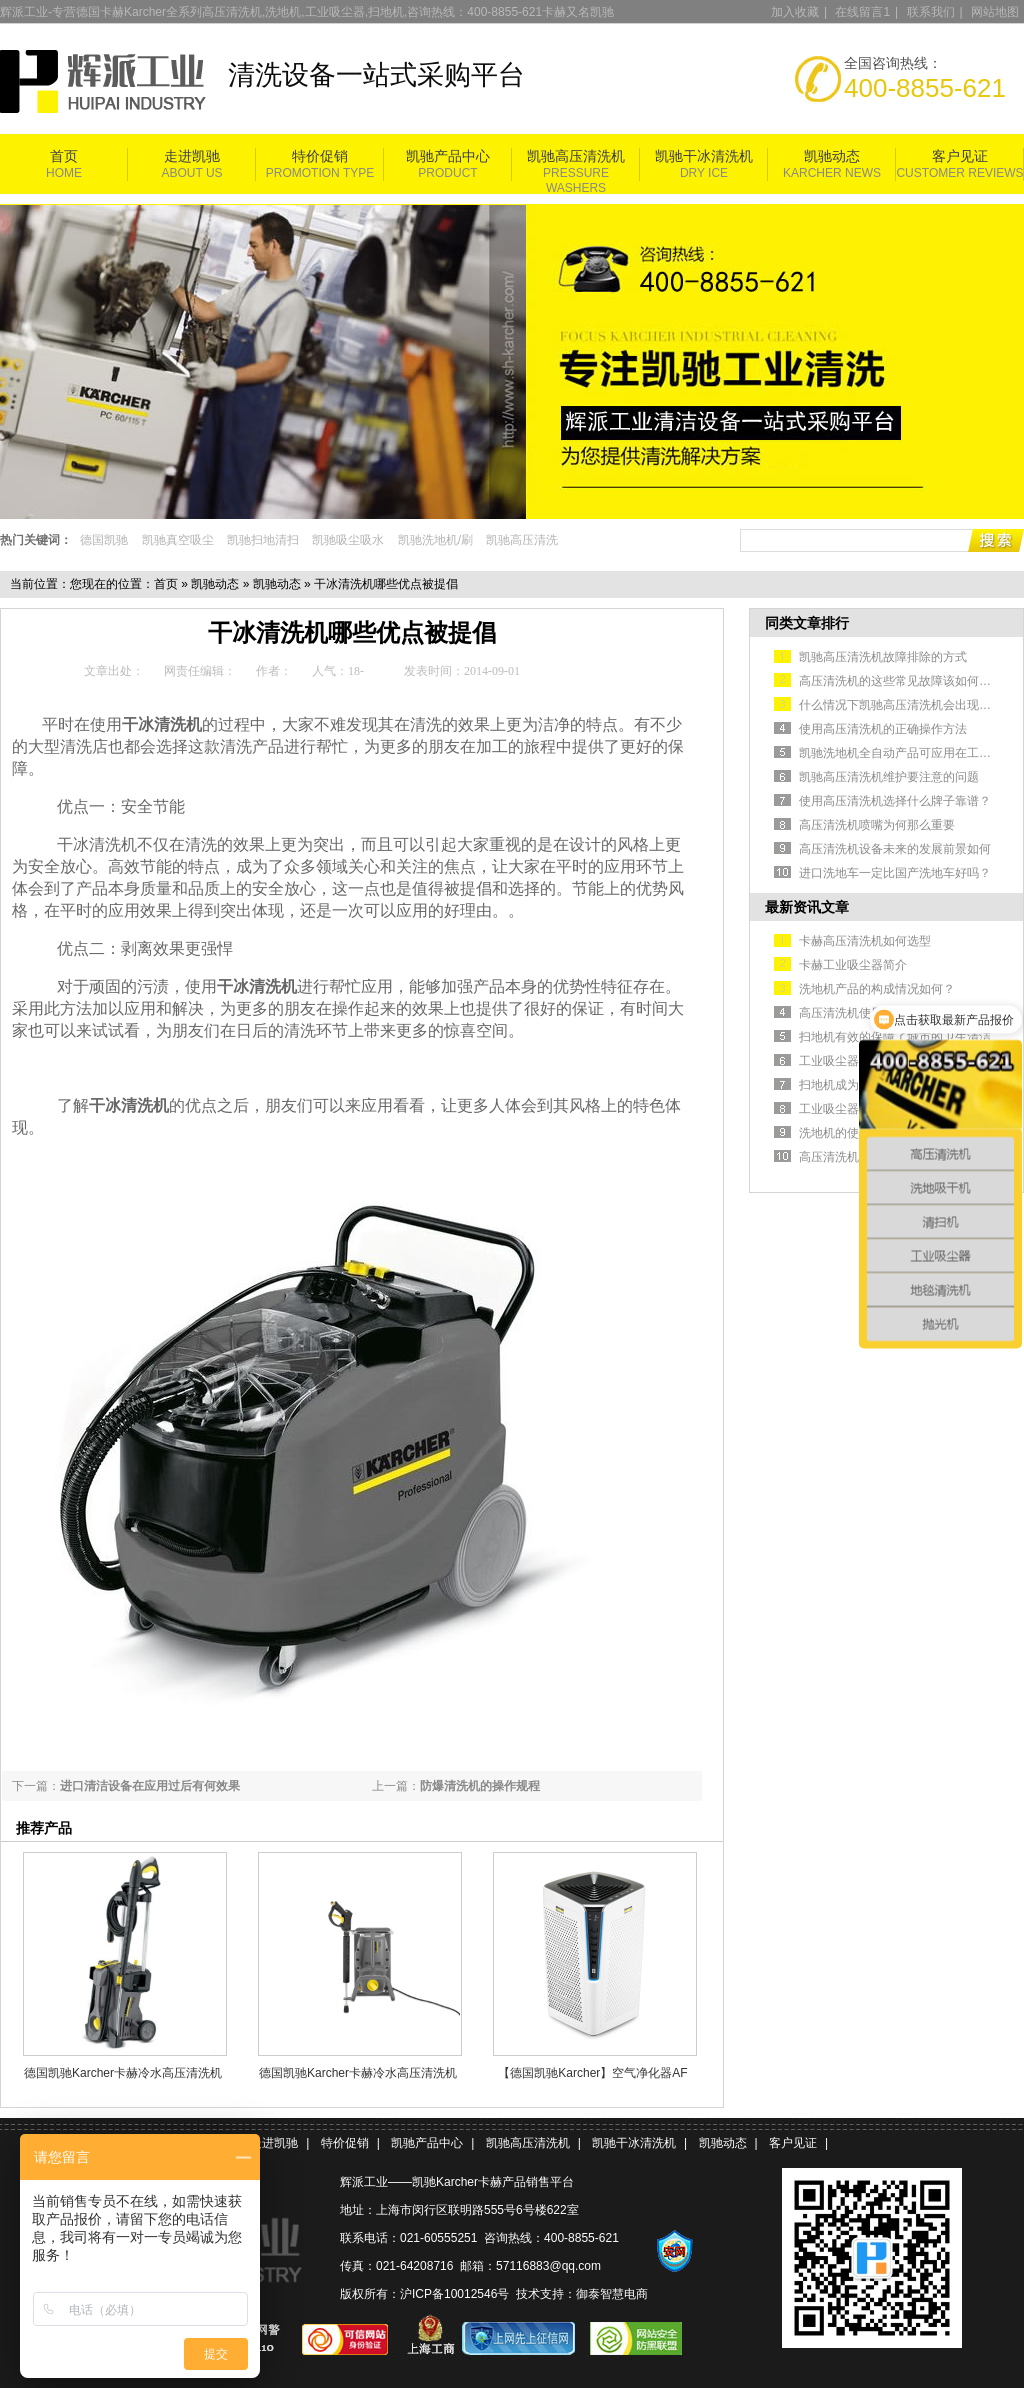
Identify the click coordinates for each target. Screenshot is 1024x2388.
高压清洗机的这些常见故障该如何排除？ (907, 681)
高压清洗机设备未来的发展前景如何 (895, 849)
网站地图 (995, 12)
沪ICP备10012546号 (454, 2294)
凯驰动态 (832, 156)
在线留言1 (862, 12)
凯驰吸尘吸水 (348, 540)
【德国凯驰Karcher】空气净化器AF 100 (592, 2073)
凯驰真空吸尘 (178, 540)
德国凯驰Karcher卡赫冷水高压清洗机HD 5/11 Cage (358, 2073)
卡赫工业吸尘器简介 (853, 965)
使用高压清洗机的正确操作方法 (883, 729)
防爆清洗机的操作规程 (480, 1786)
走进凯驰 (192, 156)
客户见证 (960, 156)
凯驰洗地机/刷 (435, 540)
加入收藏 (795, 12)
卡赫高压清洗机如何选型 (865, 941)
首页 (64, 156)
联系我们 (931, 12)
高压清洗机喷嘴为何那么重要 (877, 825)
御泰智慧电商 (612, 2294)
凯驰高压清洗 (522, 540)
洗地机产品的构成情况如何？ (877, 989)
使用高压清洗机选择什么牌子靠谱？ (895, 801)
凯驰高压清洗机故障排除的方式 (883, 657)
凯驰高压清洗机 (576, 156)
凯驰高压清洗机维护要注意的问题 (889, 777)
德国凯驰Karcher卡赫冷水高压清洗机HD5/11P (123, 2073)
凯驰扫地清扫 (263, 540)
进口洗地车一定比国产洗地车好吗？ (895, 873)
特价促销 (320, 156)
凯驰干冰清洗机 (704, 156)
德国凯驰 (104, 540)
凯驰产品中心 (448, 156)
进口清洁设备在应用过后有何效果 (150, 1786)
